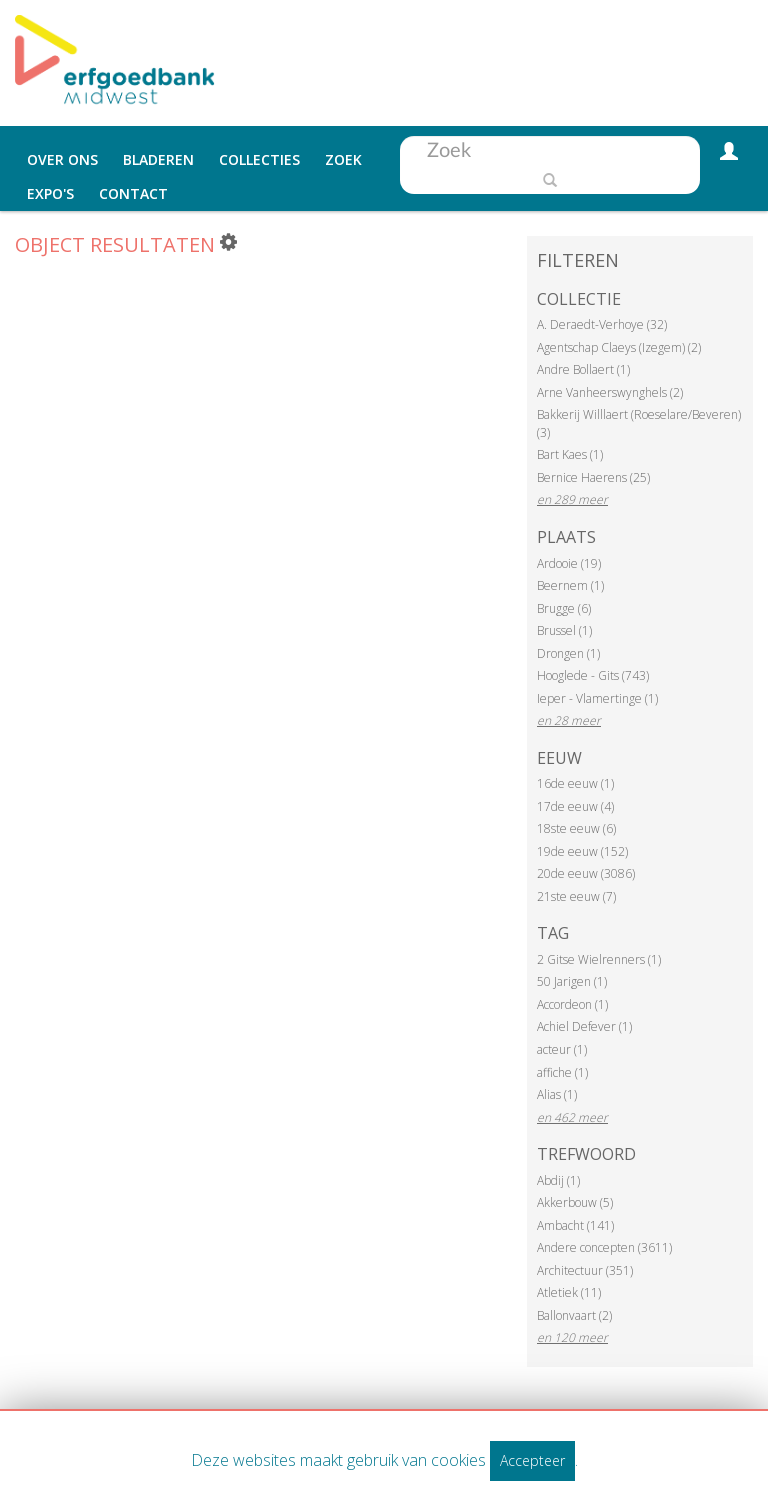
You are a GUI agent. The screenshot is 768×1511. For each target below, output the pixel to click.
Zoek (343, 159)
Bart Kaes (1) (570, 454)
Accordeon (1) (572, 1004)
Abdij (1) (558, 1180)
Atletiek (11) (569, 1292)
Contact (133, 193)
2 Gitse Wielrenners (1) (599, 959)
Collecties (259, 159)
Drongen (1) (568, 653)
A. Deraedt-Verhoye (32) (602, 324)
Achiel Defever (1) (584, 1026)
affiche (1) (562, 1072)
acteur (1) (562, 1049)
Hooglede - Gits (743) (593, 675)
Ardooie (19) (569, 563)
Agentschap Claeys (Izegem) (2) (619, 347)
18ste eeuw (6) (576, 828)
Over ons (62, 159)
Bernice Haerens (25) (593, 477)
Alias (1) (557, 1094)
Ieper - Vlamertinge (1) (597, 698)
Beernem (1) (570, 585)
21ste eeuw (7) (576, 896)
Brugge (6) (564, 608)
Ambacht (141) (575, 1225)
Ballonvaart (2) (574, 1315)
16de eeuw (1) (575, 783)
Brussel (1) (564, 630)
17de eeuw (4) (575, 806)
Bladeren (158, 159)
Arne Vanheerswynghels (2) (610, 392)
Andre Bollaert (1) (583, 369)
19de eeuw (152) (582, 851)
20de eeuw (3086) (586, 873)
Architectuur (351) (585, 1270)
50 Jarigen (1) (572, 981)
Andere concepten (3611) (604, 1247)
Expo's (50, 193)
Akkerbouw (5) (575, 1202)
